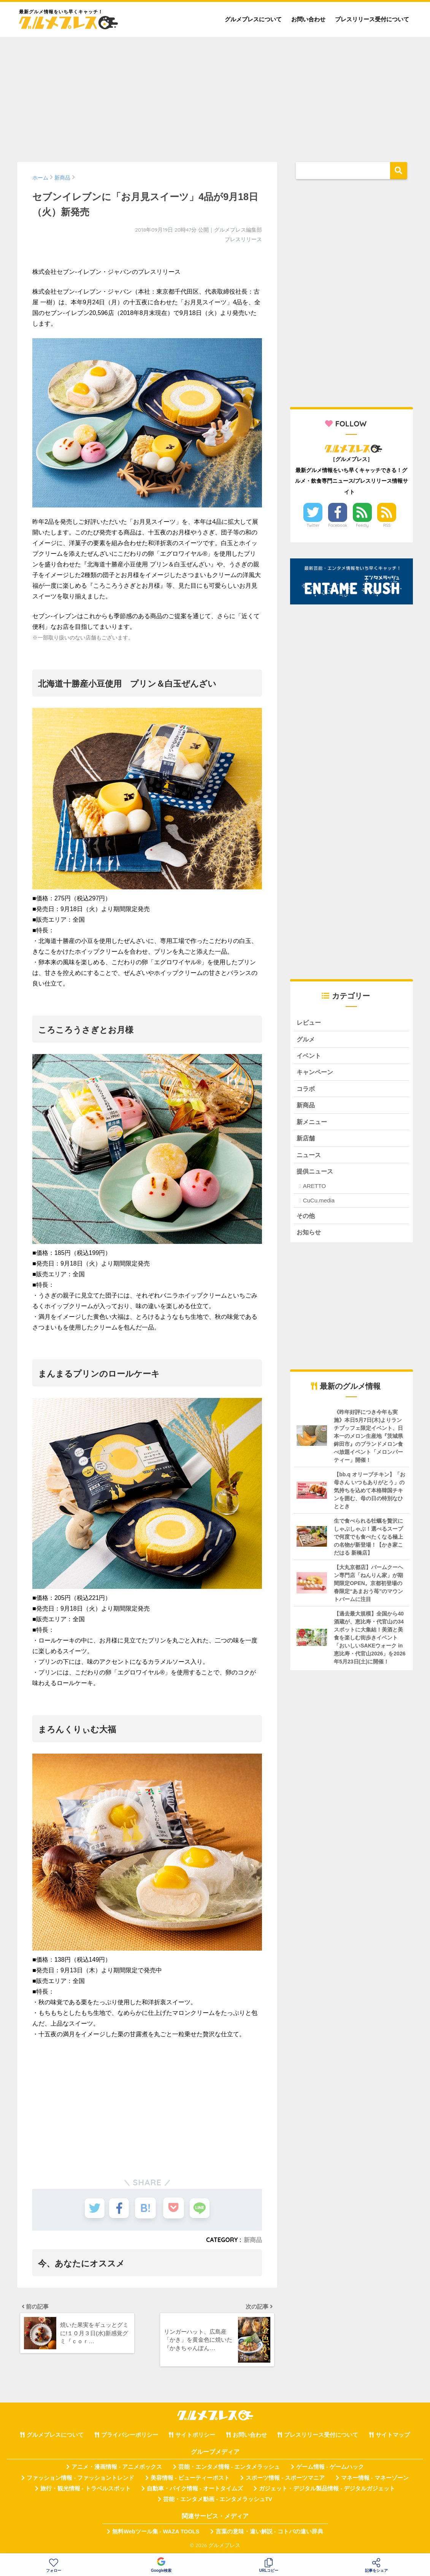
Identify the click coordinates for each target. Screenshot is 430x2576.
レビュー (309, 1022)
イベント (309, 1056)
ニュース (309, 1157)
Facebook (337, 525)
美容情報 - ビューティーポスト (190, 2480)
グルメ (306, 1039)
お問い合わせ (308, 19)
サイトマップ (393, 2437)
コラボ (306, 1090)
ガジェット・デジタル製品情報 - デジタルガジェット (327, 2491)
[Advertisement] (215, 96)
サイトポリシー (195, 2437)
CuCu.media (319, 1204)
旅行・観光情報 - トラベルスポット (85, 2491)
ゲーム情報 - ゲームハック (330, 2469)
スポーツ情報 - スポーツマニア (285, 2480)
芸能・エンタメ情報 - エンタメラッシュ (229, 2469)
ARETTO (314, 1189)
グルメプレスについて (253, 19)
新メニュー (313, 1123)
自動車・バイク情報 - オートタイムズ (195, 2491)
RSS (387, 525)
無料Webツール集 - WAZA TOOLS (155, 2533)
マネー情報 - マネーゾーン (375, 2480)
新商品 (253, 2240)
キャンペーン (316, 1073)
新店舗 (306, 1141)
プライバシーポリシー (129, 2437)
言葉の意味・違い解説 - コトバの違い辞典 (269, 2533)
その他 (306, 1219)
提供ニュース (316, 1174)
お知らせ (309, 1236)
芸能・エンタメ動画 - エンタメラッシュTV (217, 2501)
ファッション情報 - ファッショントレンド (80, 2480)
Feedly (362, 525)
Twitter (313, 525)
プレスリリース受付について (372, 19)
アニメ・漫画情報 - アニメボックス (116, 2469)
